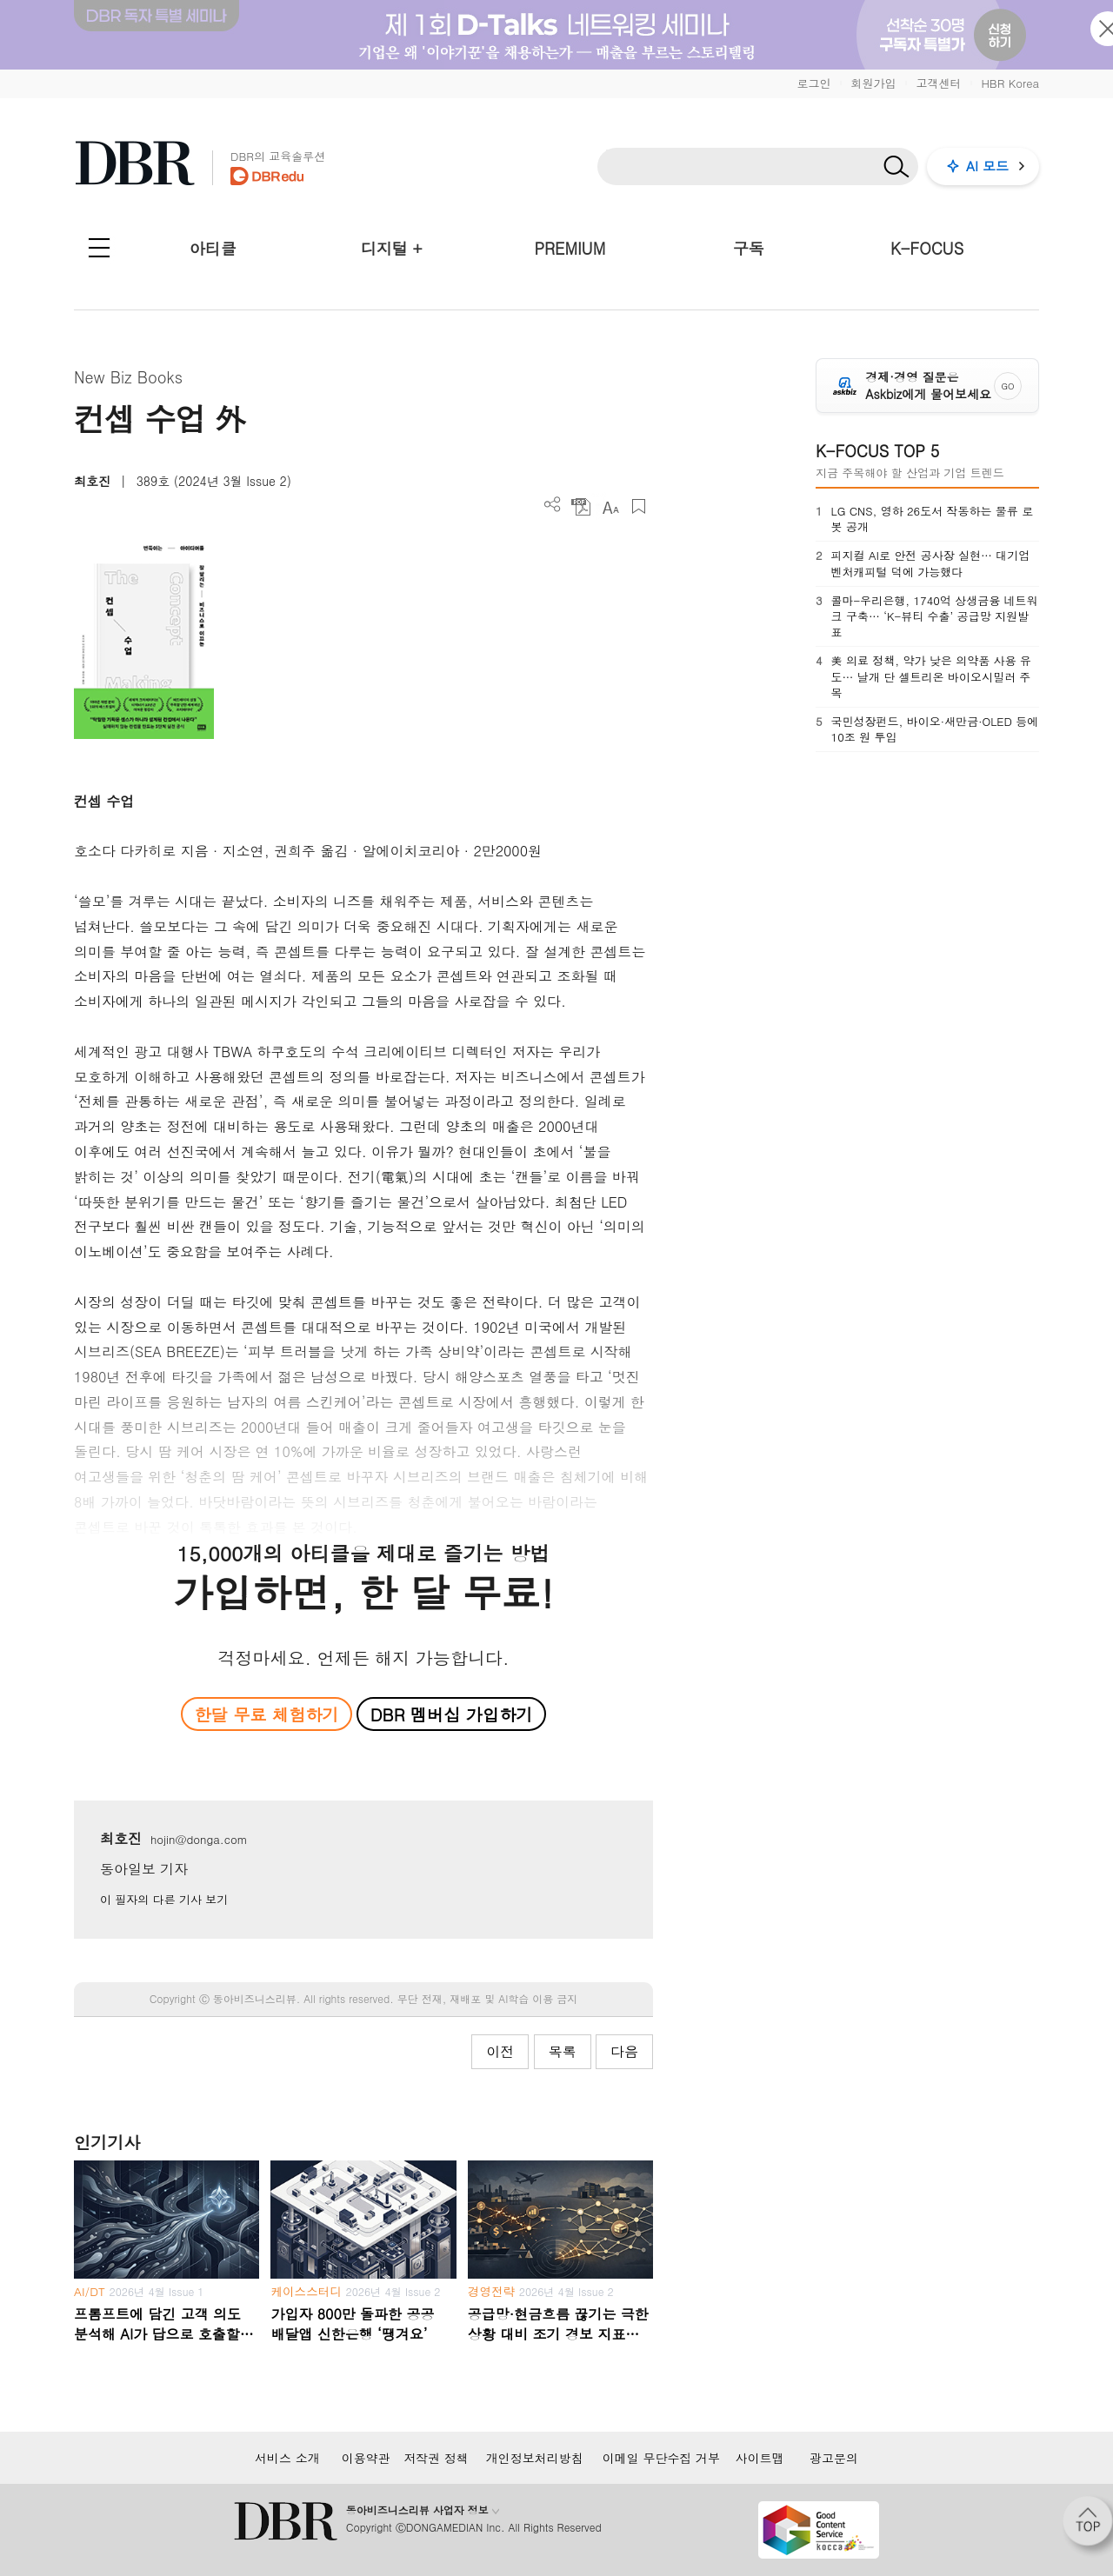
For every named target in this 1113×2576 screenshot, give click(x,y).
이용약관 (366, 2457)
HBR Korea (1010, 83)
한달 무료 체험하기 (266, 1714)
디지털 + (392, 248)
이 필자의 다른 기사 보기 (164, 1899)
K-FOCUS (926, 248)
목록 (562, 2051)
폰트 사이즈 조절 (610, 506)
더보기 (552, 504)
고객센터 (938, 83)
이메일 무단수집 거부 (661, 2457)
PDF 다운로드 (581, 506)
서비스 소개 (287, 2457)
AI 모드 (987, 165)
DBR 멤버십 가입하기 (451, 1714)
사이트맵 (760, 2457)
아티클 (213, 248)
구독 (748, 248)
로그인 (813, 83)
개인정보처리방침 (534, 2457)
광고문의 (834, 2457)
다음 (624, 2051)
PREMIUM (570, 248)
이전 (500, 2051)
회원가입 (873, 83)
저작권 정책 (436, 2457)
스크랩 (638, 506)
